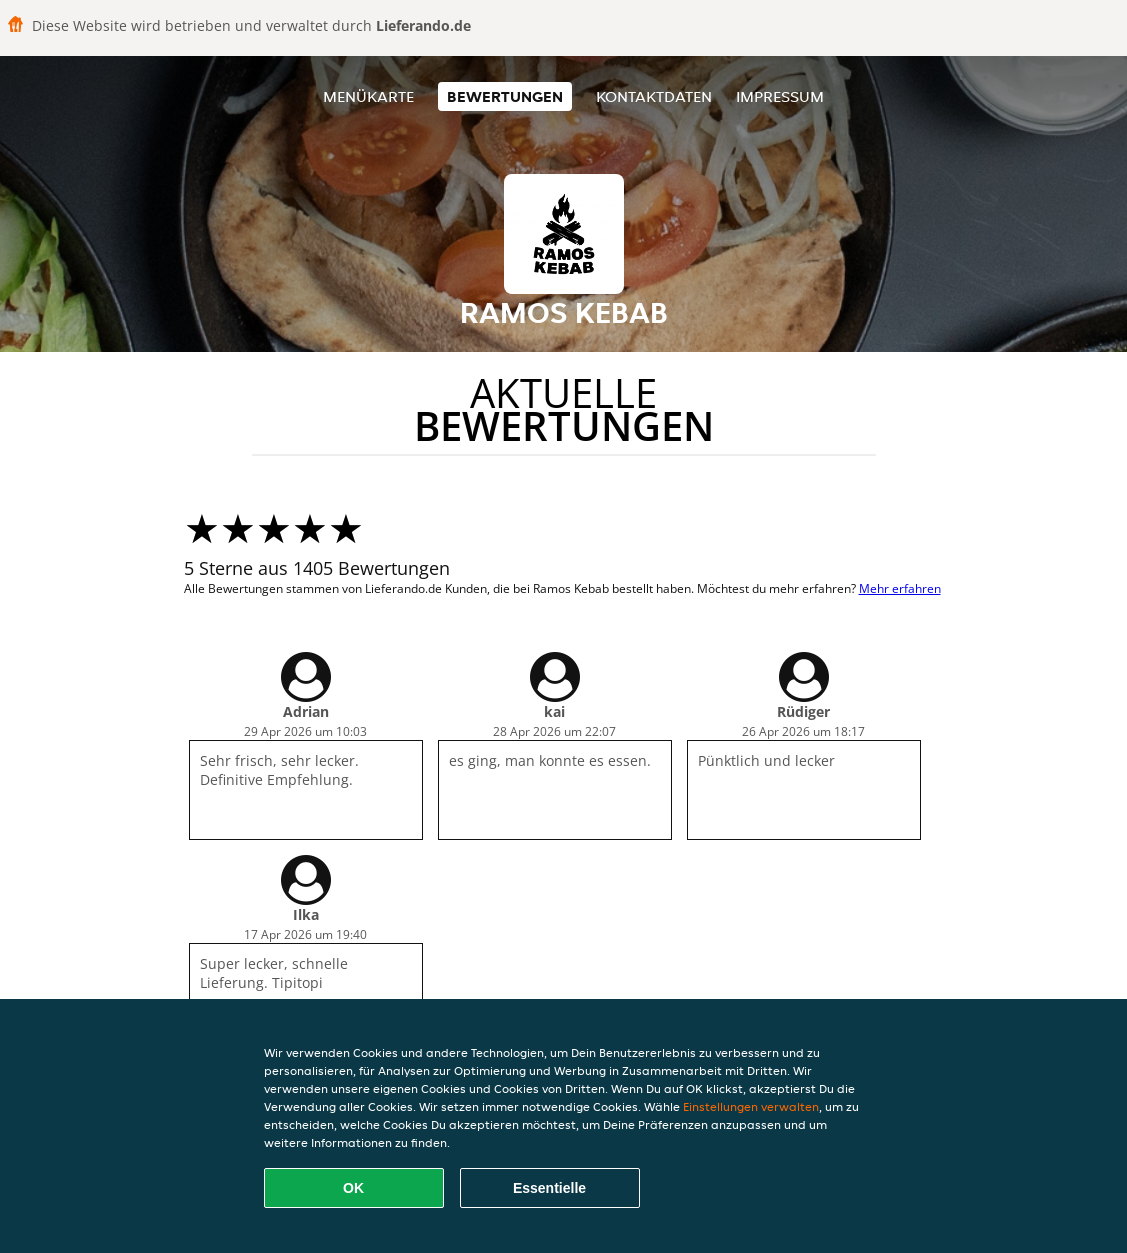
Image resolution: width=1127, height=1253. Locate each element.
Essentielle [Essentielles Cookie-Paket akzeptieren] (549, 1188)
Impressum (780, 96)
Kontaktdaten (654, 96)
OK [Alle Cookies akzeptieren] (353, 1188)
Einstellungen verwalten (751, 1106)
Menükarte (368, 96)
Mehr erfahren (900, 588)
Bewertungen (505, 96)
